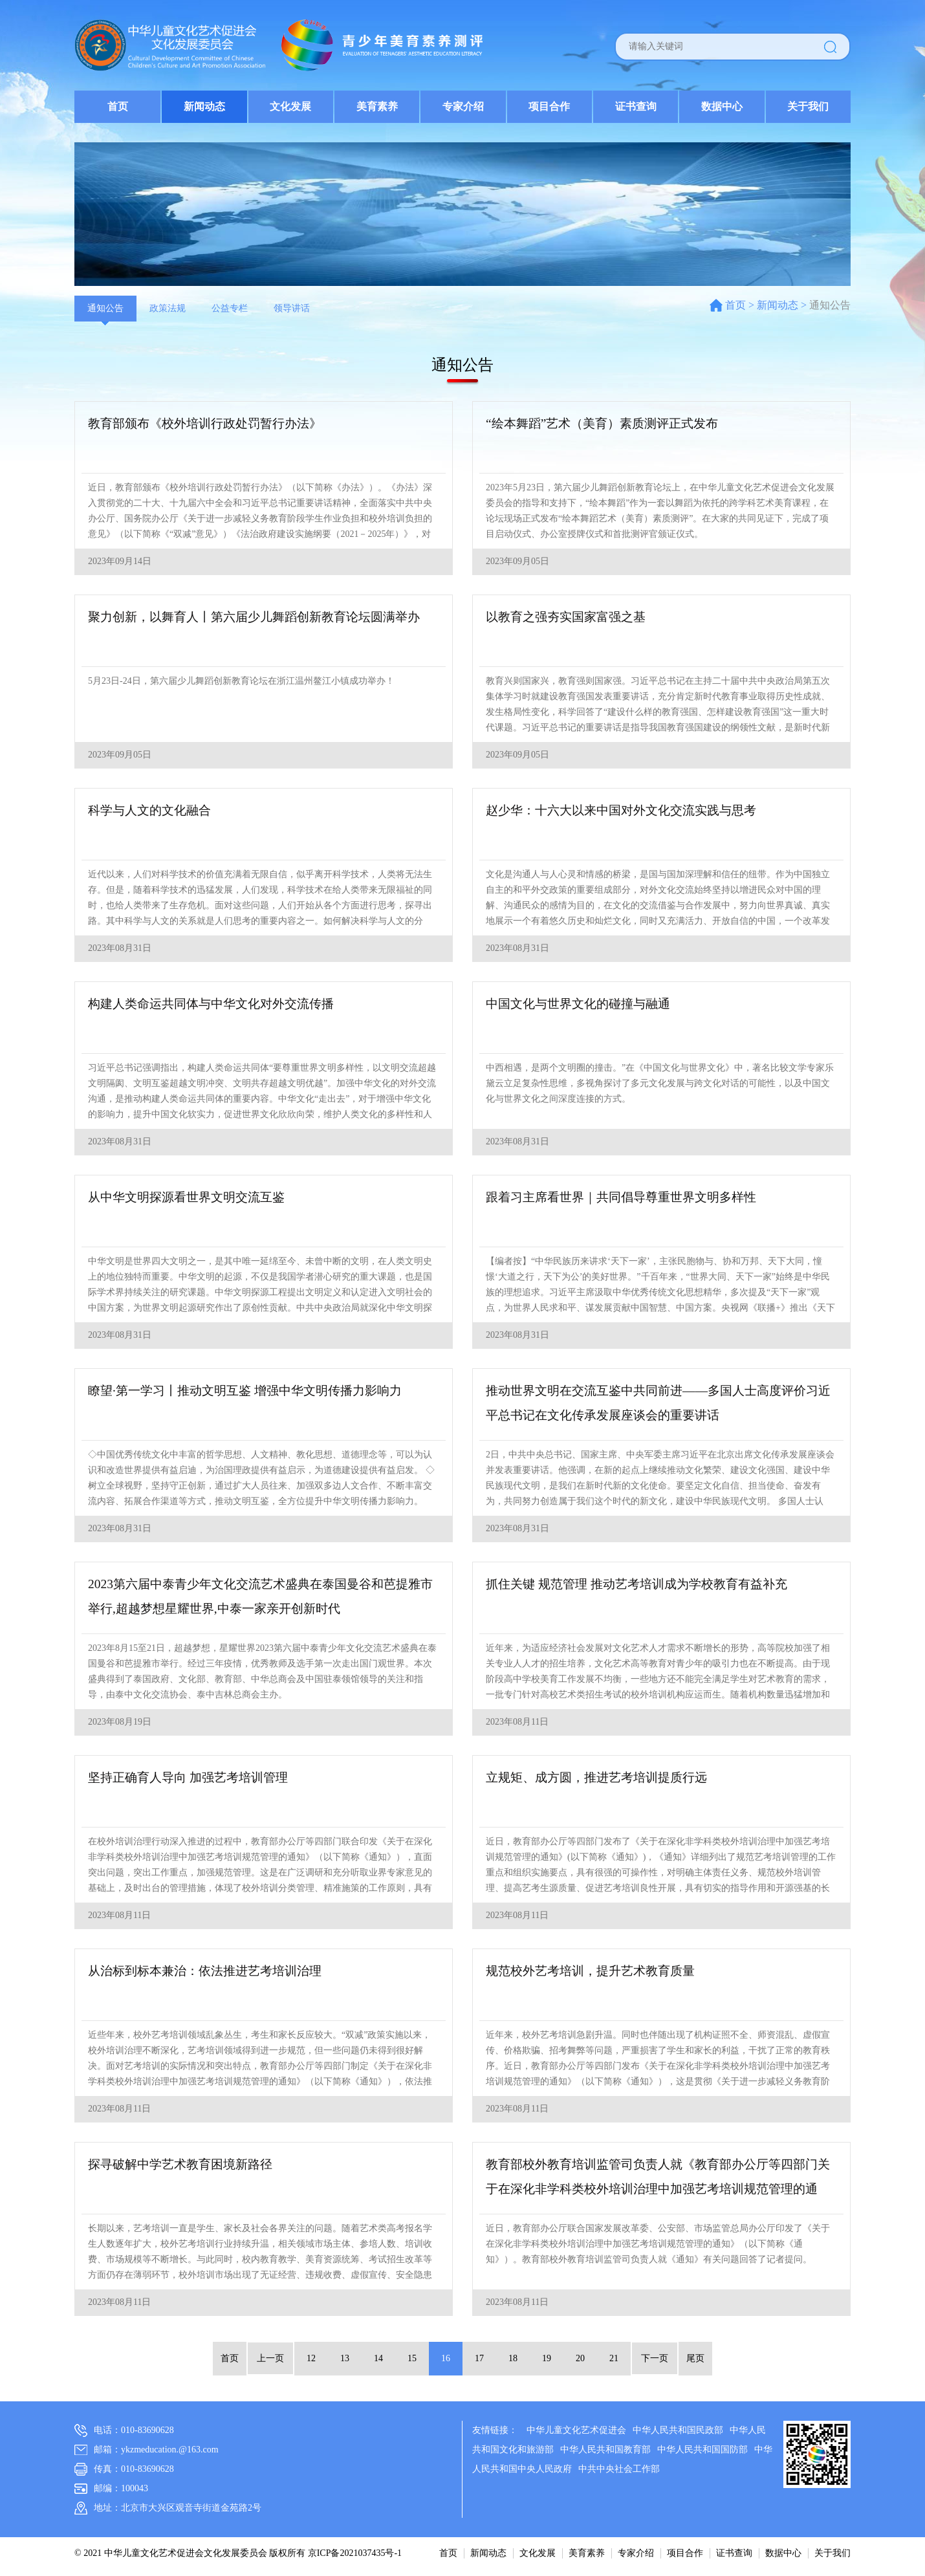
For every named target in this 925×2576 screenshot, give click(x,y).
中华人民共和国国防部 (702, 2449)
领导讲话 (292, 308)
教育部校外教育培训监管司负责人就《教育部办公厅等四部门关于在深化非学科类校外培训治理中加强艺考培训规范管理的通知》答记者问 (660, 2181)
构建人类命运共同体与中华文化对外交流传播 (217, 1005)
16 (445, 2358)
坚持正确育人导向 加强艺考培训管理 (193, 1778)
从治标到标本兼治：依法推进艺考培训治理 (211, 1972)
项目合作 (549, 106)
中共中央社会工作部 (619, 2469)
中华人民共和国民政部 (678, 2430)
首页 (117, 106)
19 (546, 2358)
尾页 (693, 2358)
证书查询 (636, 106)
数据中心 (722, 106)
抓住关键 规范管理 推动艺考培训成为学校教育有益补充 (644, 1585)
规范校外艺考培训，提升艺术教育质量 (596, 1972)
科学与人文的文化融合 (152, 811)
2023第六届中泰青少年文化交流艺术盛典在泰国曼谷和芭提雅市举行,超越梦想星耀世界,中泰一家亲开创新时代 (262, 1598)
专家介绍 (463, 106)
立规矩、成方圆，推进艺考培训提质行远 (602, 1778)
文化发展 (290, 106)
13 (344, 2358)
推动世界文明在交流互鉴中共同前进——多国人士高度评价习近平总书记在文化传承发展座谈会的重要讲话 (660, 1404)
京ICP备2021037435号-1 (355, 2553)
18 (512, 2358)
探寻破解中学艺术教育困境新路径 (185, 2165)
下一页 (653, 2358)
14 (378, 2358)
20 (580, 2358)
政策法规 (167, 308)
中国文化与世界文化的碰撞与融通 (583, 1005)
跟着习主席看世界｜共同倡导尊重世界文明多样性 (628, 1198)
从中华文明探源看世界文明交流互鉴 (191, 1198)
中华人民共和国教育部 (605, 2449)
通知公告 (105, 308)
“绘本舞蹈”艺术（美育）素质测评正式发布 (608, 424)
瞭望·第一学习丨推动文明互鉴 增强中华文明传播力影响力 (253, 1391)
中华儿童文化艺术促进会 (576, 2430)
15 (412, 2358)
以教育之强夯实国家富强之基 (570, 618)
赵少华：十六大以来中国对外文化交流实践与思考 (628, 811)
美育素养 (377, 106)
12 (311, 2358)
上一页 (271, 2358)
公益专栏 (230, 308)
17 (479, 2358)
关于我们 (808, 106)
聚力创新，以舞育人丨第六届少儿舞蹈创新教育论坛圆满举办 (262, 618)
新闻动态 (204, 106)
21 (613, 2358)
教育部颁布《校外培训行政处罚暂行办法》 (211, 424)
